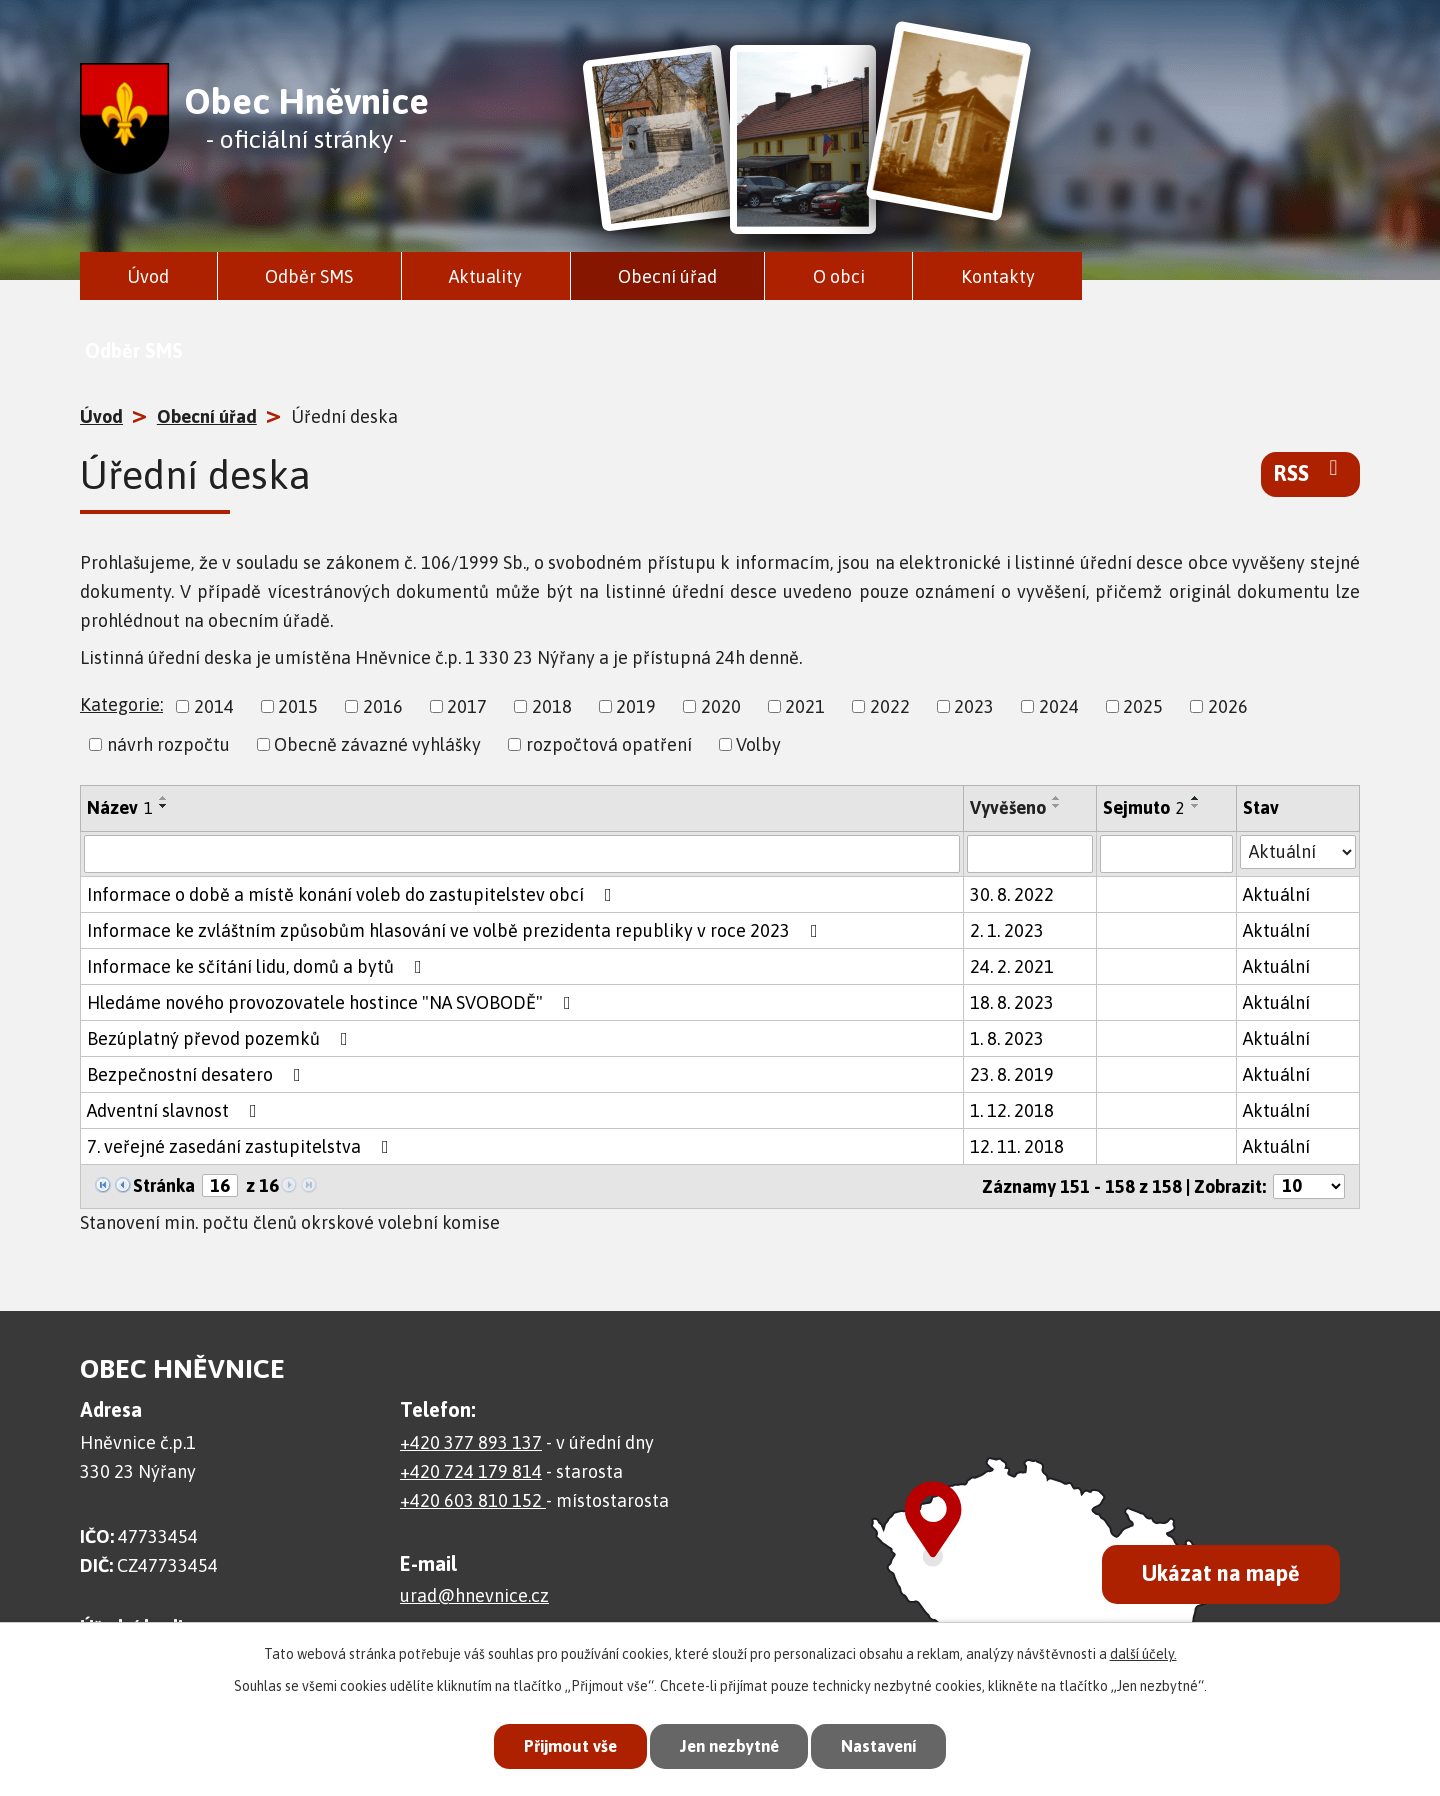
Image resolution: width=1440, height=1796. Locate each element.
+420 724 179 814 (471, 1471)
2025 (1143, 706)
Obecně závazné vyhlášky (377, 744)
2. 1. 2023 (1007, 930)
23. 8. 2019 (1012, 1074)
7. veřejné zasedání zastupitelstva (242, 1146)
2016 (383, 706)
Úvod (148, 276)
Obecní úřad (667, 276)
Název (120, 807)
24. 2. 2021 (1012, 966)
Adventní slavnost (176, 1110)
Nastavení (884, 1746)
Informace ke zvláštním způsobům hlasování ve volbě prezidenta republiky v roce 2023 (456, 930)
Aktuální (1276, 894)
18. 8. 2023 (1012, 1002)
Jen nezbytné (728, 1746)
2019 (636, 706)
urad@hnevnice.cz (474, 1595)
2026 (1228, 706)
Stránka (164, 1185)
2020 (721, 706)
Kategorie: (121, 704)
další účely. (1143, 1653)
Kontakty (998, 276)
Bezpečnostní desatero (198, 1074)
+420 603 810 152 (473, 1500)
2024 (1059, 706)
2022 (890, 706)
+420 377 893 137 (471, 1442)
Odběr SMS (309, 276)
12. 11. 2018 (1017, 1146)
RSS (1310, 472)
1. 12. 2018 (1012, 1110)
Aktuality (485, 276)
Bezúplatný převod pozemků (221, 1038)
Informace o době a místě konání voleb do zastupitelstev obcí (353, 894)
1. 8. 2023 (1007, 1038)
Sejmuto (1144, 807)
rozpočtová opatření (609, 744)
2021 (805, 706)
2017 (467, 706)
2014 (214, 706)
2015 (298, 706)
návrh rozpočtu (168, 744)
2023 (974, 706)
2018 (552, 706)
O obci (839, 276)
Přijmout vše (564, 1746)
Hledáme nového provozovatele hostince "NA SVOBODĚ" (333, 1002)
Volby (758, 744)
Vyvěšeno (1008, 807)
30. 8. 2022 (1012, 894)
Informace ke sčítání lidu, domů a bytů (258, 966)
